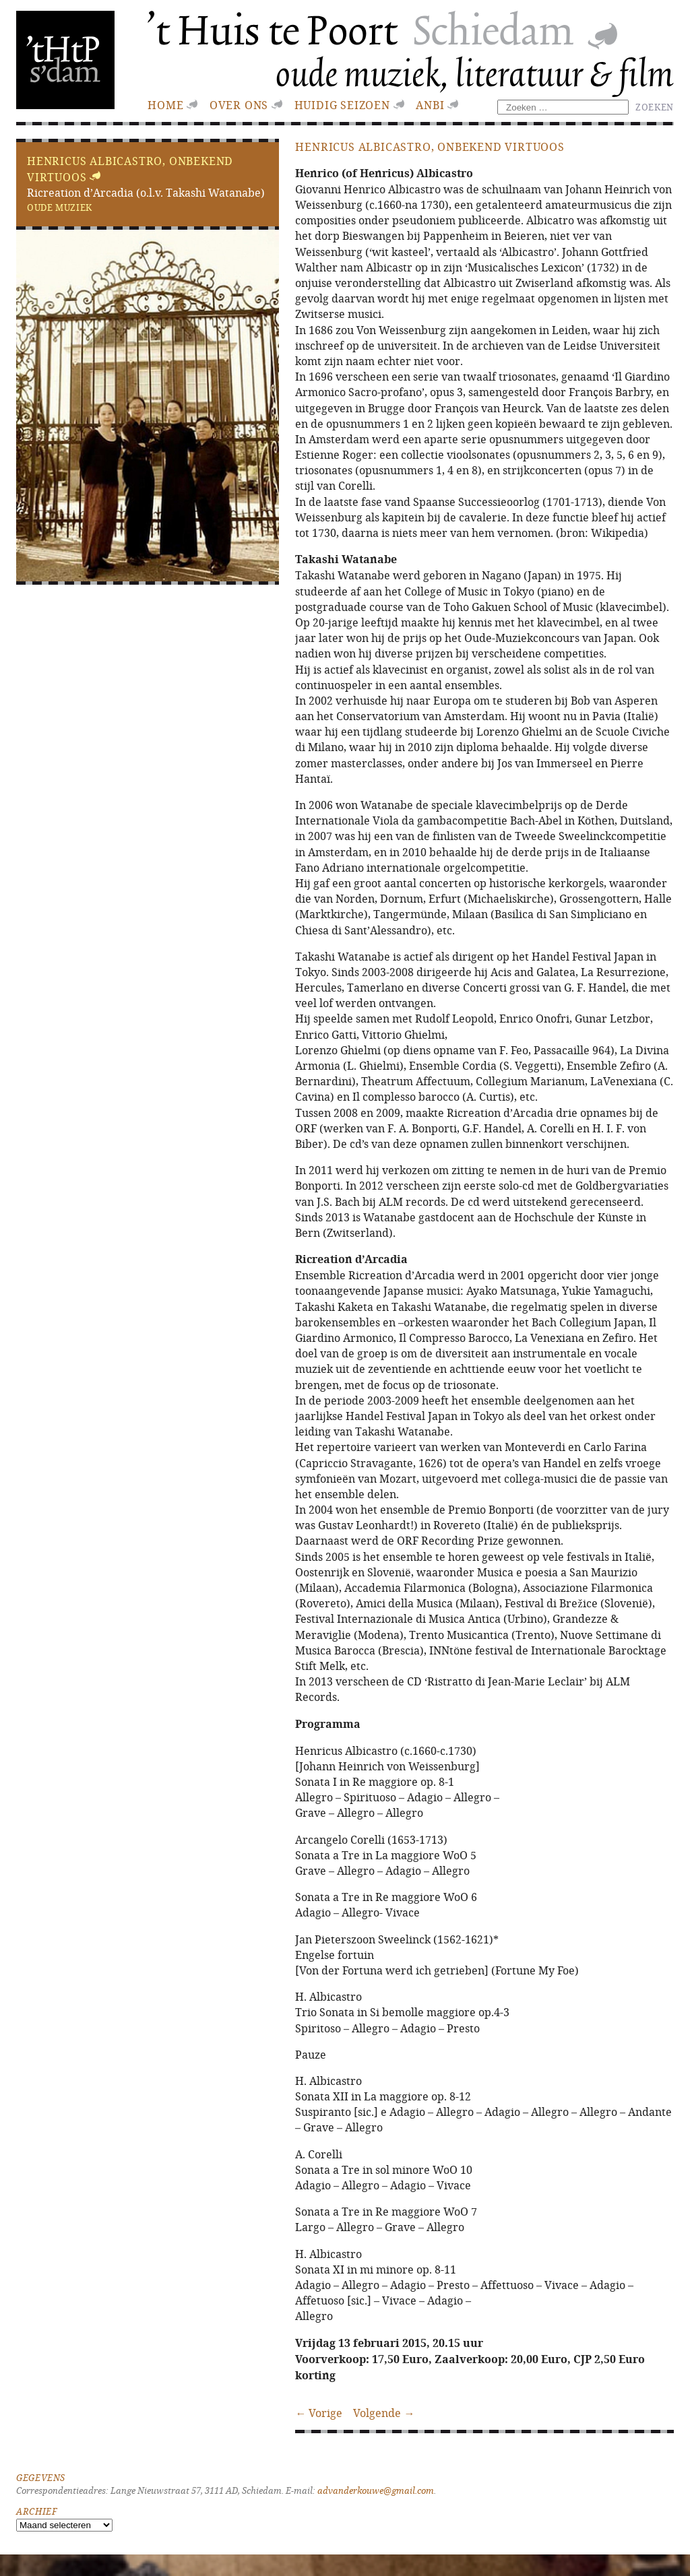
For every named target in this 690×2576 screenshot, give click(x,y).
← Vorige (318, 2413)
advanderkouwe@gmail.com (375, 2491)
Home (165, 105)
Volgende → (383, 2413)
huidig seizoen (342, 105)
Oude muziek (59, 207)
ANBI (430, 105)
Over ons (239, 105)
